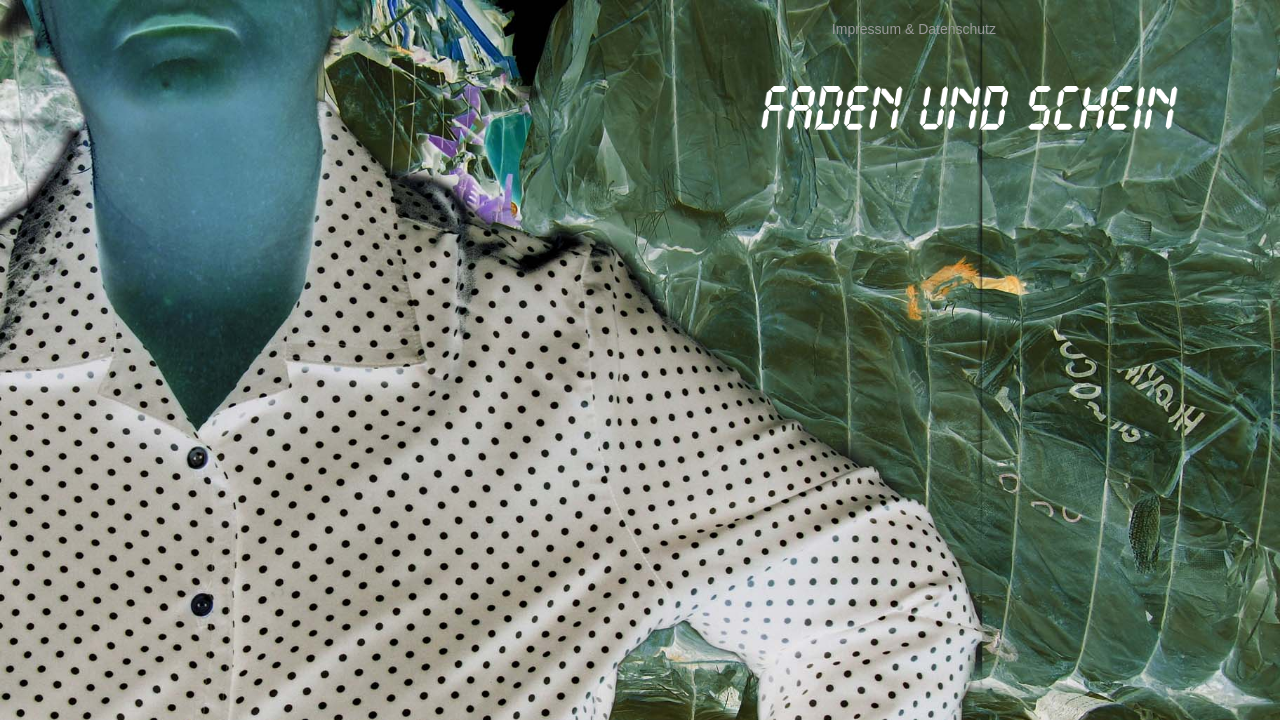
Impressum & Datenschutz (914, 29)
